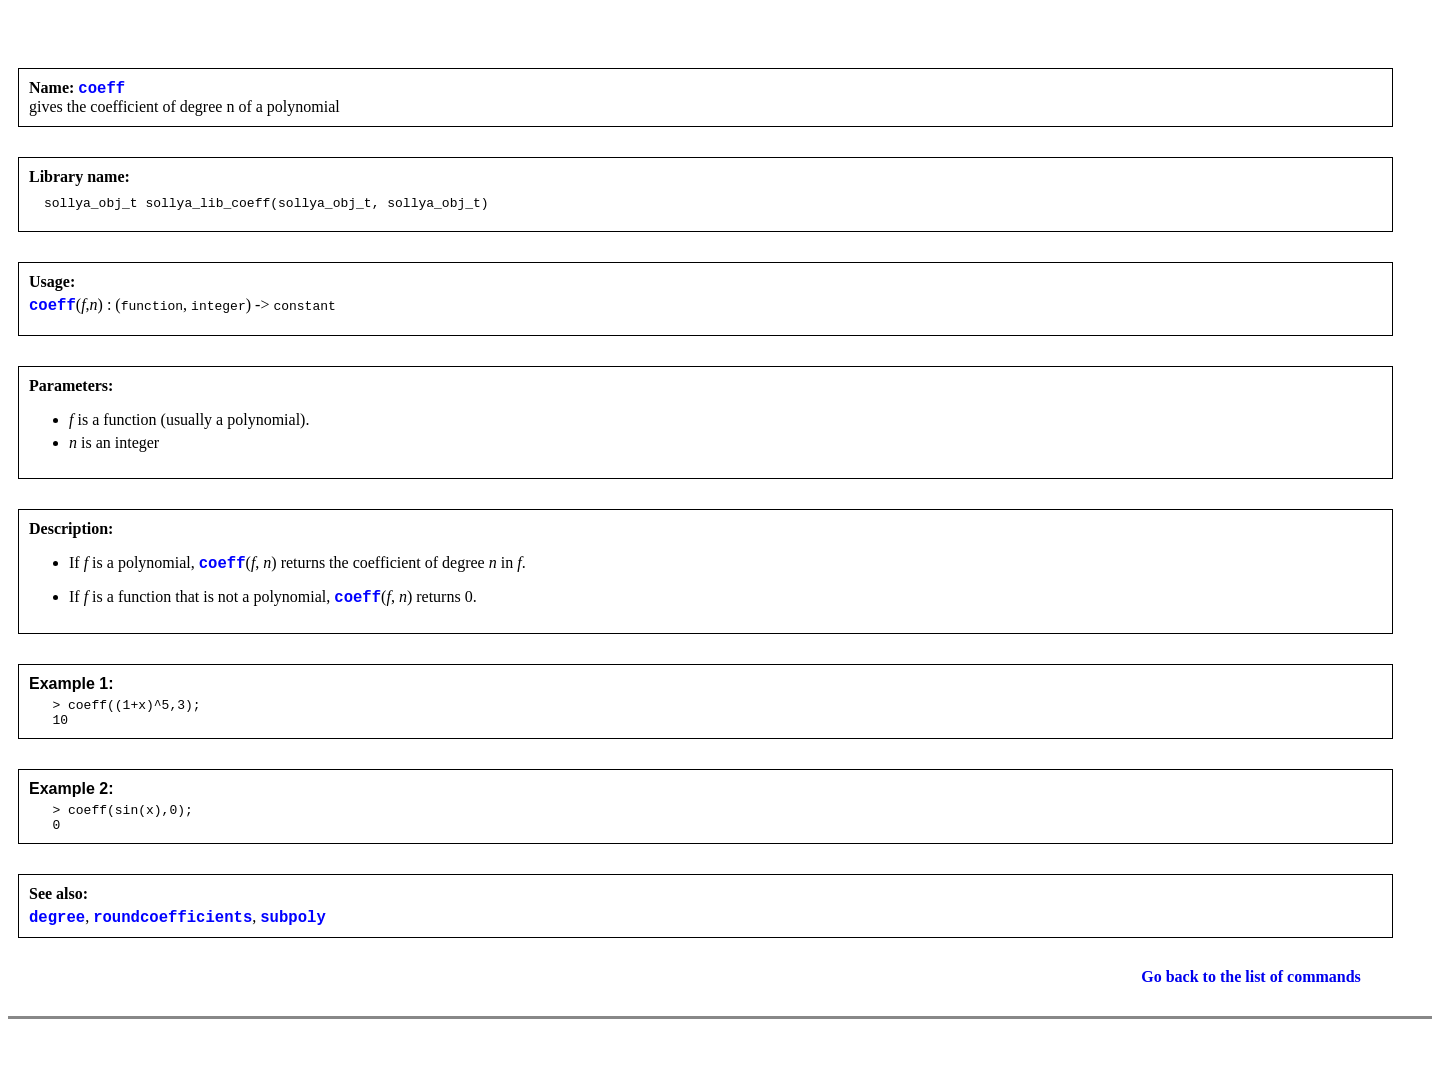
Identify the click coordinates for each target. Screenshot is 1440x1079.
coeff (101, 90)
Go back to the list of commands (1251, 1006)
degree (57, 946)
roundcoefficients (172, 946)
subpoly (293, 946)
